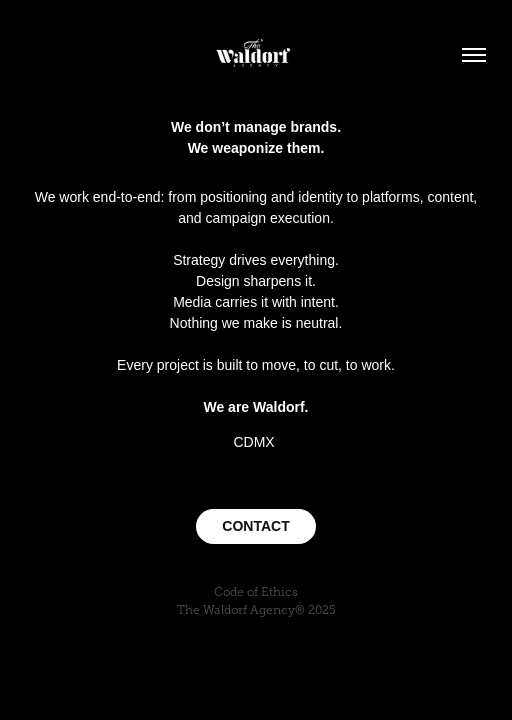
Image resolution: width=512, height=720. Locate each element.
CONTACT (255, 526)
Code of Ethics (256, 592)
